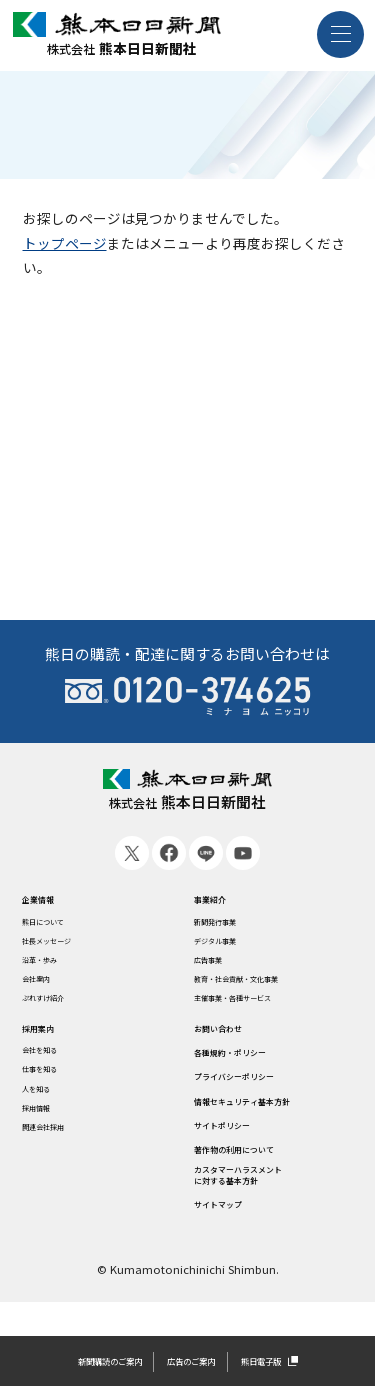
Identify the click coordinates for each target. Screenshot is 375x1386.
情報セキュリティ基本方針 (271, 1116)
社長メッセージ (61, 944)
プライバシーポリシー (259, 1090)
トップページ (65, 243)
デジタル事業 (227, 944)
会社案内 (45, 985)
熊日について (56, 924)
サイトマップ (233, 1239)
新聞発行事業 (227, 924)
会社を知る (50, 1060)
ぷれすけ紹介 (56, 1006)
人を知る (45, 1101)
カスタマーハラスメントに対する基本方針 (265, 1204)
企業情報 (49, 900)
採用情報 (45, 1122)
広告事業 (216, 965)
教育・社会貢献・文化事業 (260, 985)
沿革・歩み (50, 965)
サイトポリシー (239, 1142)
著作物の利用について (259, 1169)
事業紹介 (220, 900)
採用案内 (49, 1037)
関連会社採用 (56, 1142)
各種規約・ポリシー (252, 1063)
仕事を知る (50, 1081)
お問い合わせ (233, 1037)
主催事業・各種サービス (254, 1006)
